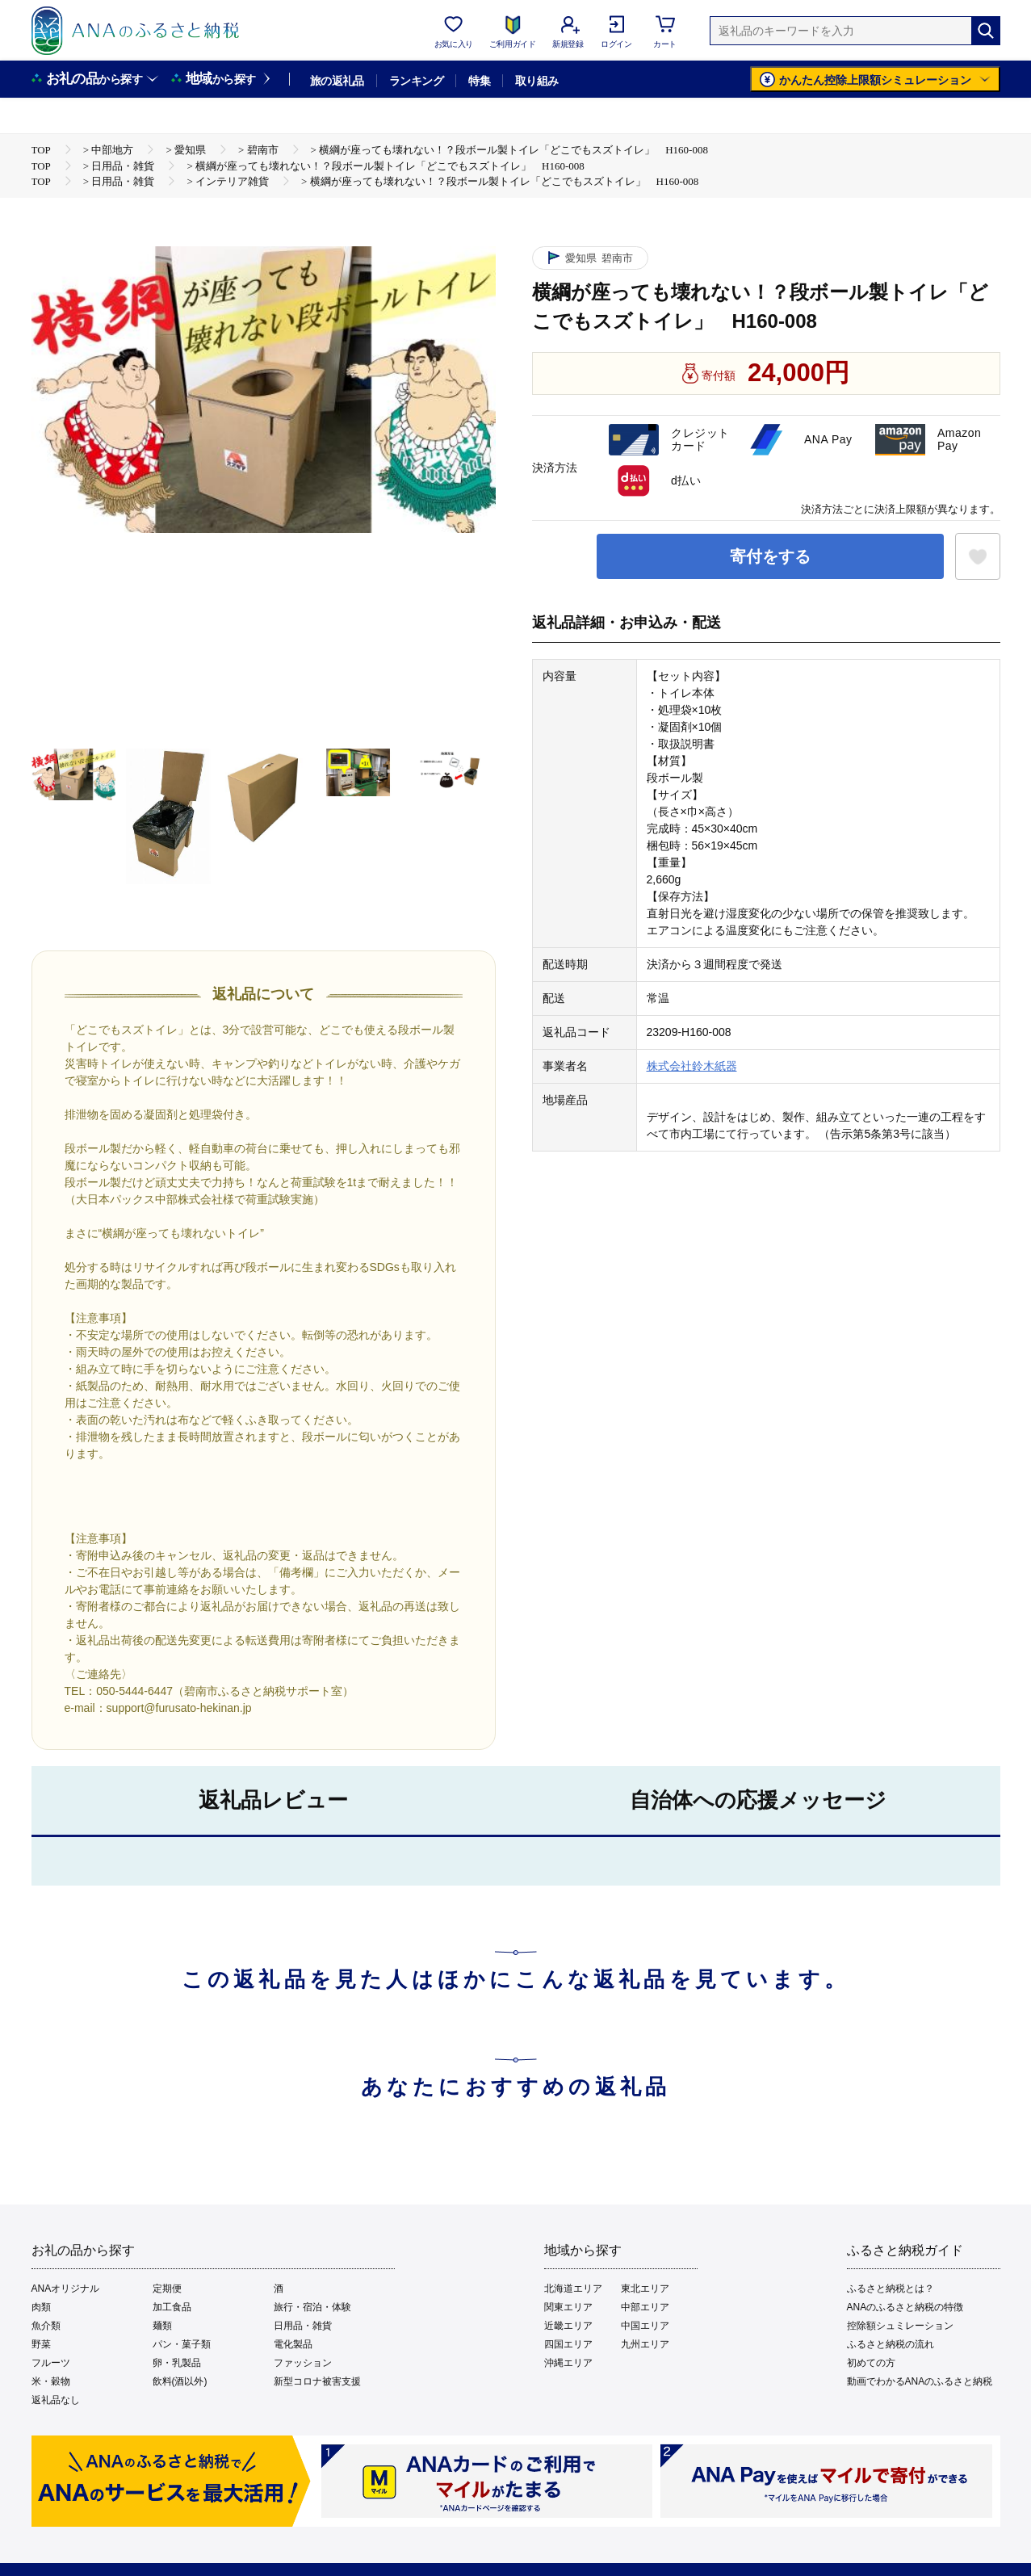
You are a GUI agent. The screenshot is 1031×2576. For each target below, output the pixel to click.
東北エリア (645, 2288)
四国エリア (568, 2344)
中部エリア (645, 2307)
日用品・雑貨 (303, 2325)
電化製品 (293, 2344)
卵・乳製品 (177, 2362)
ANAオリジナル (65, 2288)
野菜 (41, 2344)
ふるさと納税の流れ (890, 2344)
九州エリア (645, 2344)
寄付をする (770, 556)
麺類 (162, 2325)
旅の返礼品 (337, 80)
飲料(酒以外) (180, 2381)
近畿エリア (568, 2325)
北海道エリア (573, 2288)
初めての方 (871, 2362)
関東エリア (568, 2307)
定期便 (167, 2288)
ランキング (416, 80)
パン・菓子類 (182, 2344)
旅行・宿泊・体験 (312, 2307)
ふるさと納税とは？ (890, 2288)
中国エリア (645, 2325)
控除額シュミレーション (900, 2325)
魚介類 (46, 2325)
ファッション (303, 2362)
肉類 (41, 2307)
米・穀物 (50, 2381)
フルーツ (50, 2362)
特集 (479, 80)
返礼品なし (55, 2400)
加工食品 (172, 2307)
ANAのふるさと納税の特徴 (905, 2307)
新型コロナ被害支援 (317, 2381)
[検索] (985, 30)
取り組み (537, 80)
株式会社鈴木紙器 (692, 1065)
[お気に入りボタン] (977, 556)
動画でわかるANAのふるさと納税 (920, 2381)
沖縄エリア (568, 2362)
